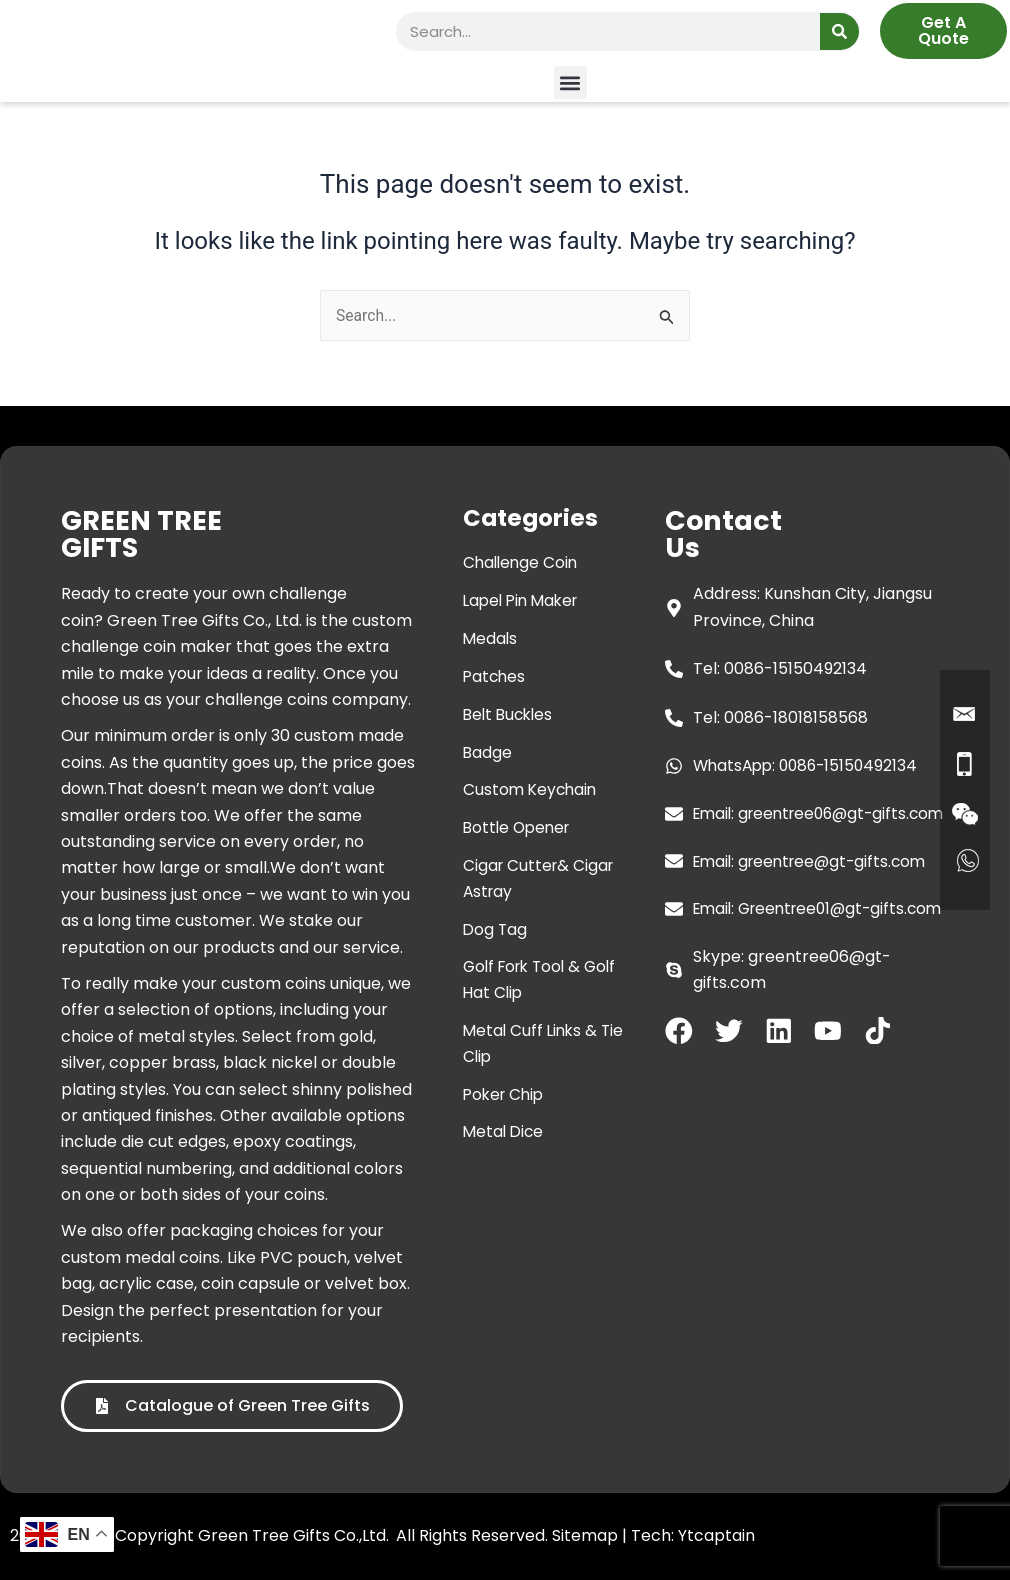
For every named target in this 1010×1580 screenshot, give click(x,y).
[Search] (839, 31)
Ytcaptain (716, 1535)
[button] (570, 82)
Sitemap (585, 1535)
